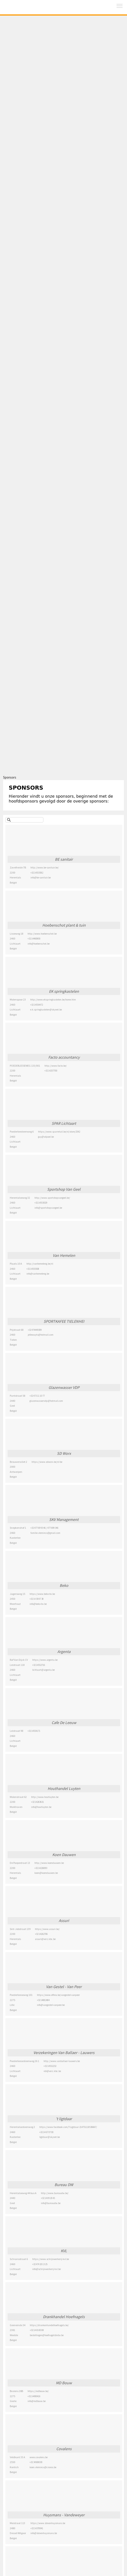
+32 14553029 (40, 1202)
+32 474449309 (35, 1329)
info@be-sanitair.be (40, 877)
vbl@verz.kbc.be (52, 2071)
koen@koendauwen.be (46, 1872)
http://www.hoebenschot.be (42, 933)
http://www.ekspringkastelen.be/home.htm (53, 999)
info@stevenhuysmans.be (43, 2533)
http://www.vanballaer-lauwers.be (62, 2061)
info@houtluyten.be (41, 1807)
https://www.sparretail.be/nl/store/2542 (59, 1131)
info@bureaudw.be (50, 2203)
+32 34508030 (36, 2462)
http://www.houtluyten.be (44, 1797)
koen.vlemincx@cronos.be (43, 2467)
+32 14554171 (34, 1730)
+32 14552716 (38, 1665)
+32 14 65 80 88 (37, 2330)
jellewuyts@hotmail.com (40, 1334)
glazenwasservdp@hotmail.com (46, 1400)
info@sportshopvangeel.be (48, 1207)
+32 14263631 (37, 1801)
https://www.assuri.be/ (47, 1929)
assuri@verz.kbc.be (45, 1939)
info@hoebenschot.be (39, 943)
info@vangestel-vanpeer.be (51, 2005)
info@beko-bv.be (38, 1603)
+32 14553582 (36, 872)
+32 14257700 (50, 1070)
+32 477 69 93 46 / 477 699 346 (44, 1527)
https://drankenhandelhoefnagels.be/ (49, 2325)
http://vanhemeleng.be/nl (39, 1263)
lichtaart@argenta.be (43, 1669)
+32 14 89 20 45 (48, 2198)
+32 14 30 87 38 (37, 1598)
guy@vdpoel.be (46, 1136)
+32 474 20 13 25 (39, 2264)
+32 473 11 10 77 (37, 1395)
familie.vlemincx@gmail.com (45, 1532)
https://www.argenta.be (45, 1659)
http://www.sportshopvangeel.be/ (52, 1197)
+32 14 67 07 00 (46, 2132)
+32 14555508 (32, 1268)
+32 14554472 (36, 1004)
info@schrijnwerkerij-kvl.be (46, 2269)
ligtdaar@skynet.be (49, 2137)
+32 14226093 (40, 1868)
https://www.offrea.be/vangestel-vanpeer (58, 1995)
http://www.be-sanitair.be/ (44, 867)
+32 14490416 (34, 2396)
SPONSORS (26, 788)
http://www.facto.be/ (55, 1065)
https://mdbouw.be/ (38, 2391)
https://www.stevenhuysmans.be (47, 2523)
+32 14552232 (50, 2066)
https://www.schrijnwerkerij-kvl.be (50, 2259)
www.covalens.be (39, 2457)
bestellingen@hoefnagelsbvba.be (47, 2335)
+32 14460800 (34, 938)
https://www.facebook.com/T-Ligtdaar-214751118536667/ (68, 2127)
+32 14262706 (41, 1933)
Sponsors (9, 777)
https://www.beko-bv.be (42, 1593)
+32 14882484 (43, 2000)
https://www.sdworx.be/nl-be (47, 1461)
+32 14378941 (36, 2528)
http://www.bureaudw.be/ (55, 2193)
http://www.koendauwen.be (49, 1862)
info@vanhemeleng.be (37, 1273)
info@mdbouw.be (37, 2401)
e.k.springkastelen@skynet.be (46, 1009)
